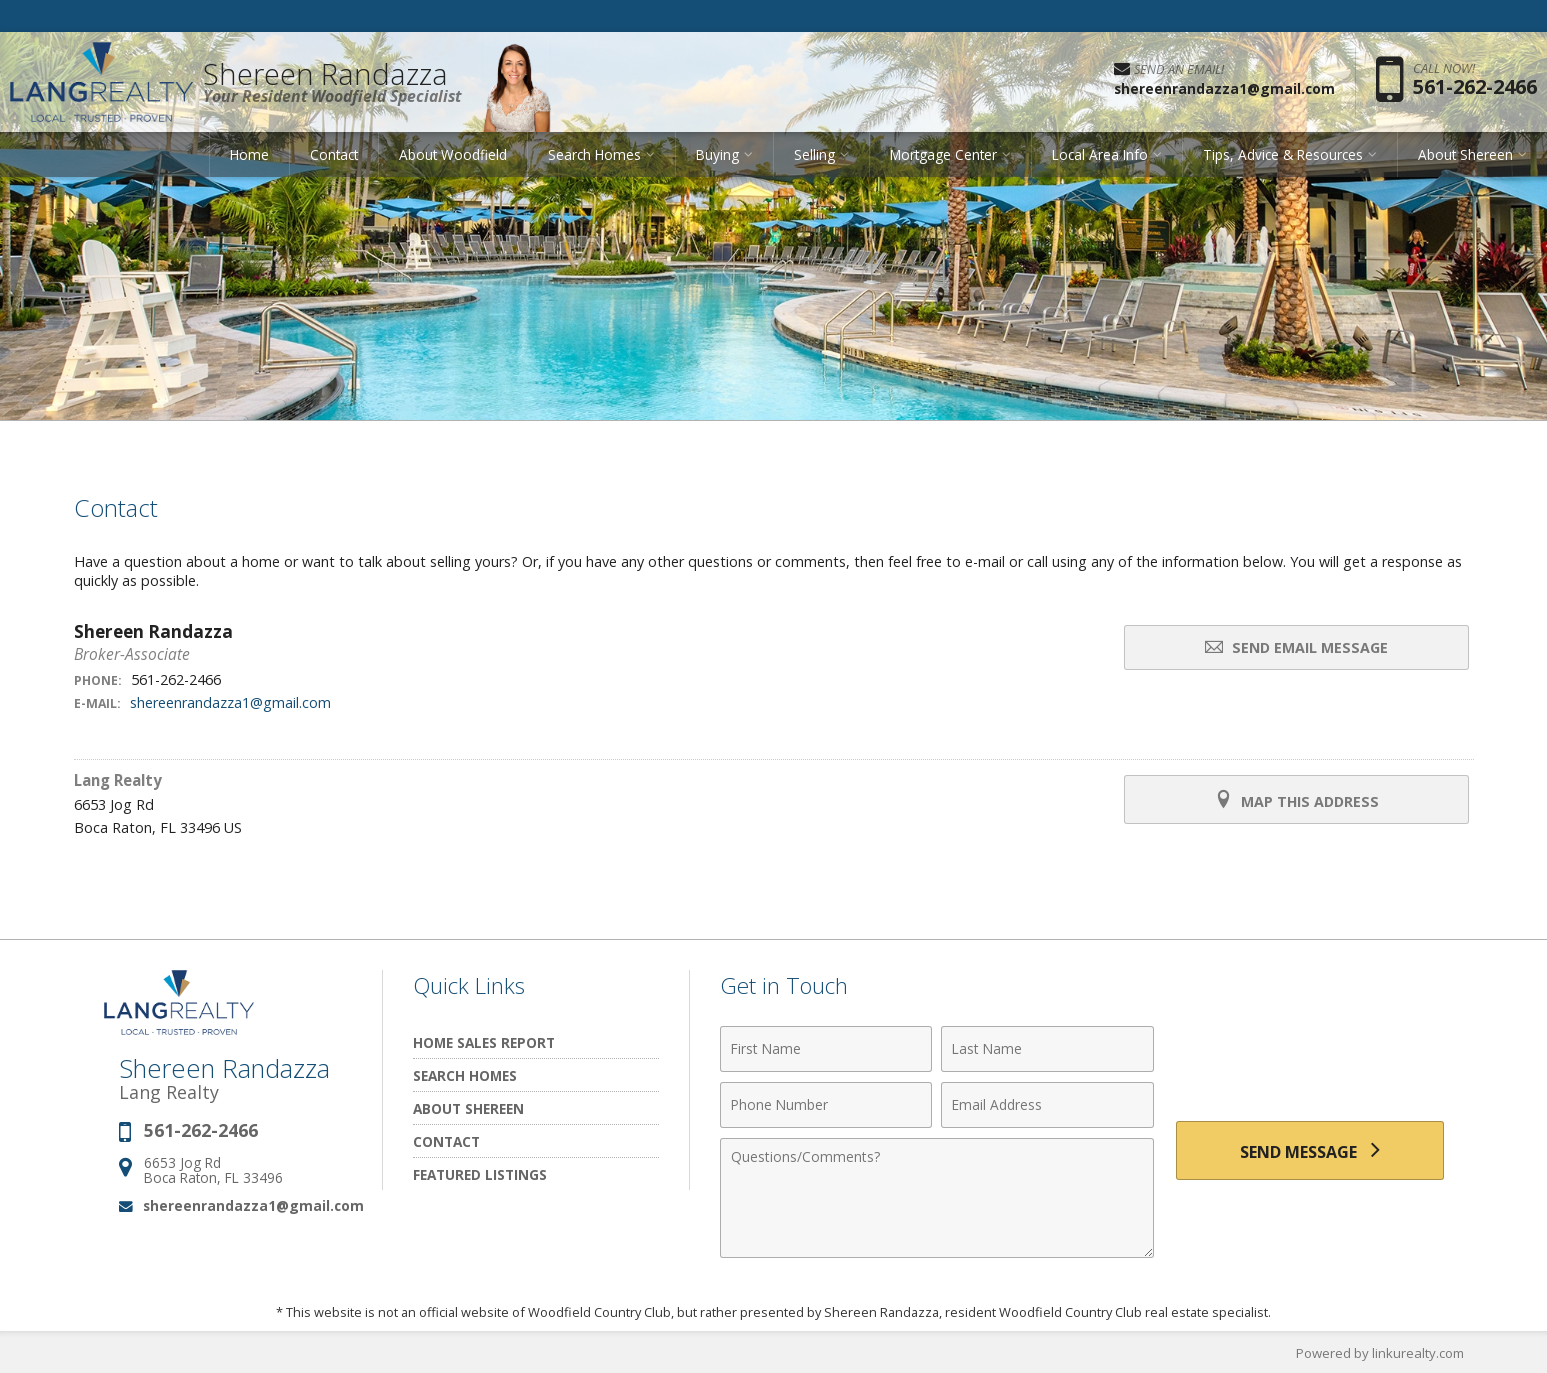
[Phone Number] (826, 1105)
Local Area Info (1100, 154)
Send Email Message (1296, 647)
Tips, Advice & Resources (1283, 154)
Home (249, 154)
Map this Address (1296, 800)
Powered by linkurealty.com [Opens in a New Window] (1380, 1353)
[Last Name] (1047, 1049)
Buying (717, 154)
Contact (334, 154)
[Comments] (937, 1198)
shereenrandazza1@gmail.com (230, 702)
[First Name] (826, 1049)
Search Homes (594, 154)
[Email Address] (1047, 1105)
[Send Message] (1310, 1151)
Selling (814, 154)
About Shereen (1465, 154)
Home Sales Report (484, 1042)
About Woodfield (453, 154)
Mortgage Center (943, 154)
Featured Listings (480, 1174)
